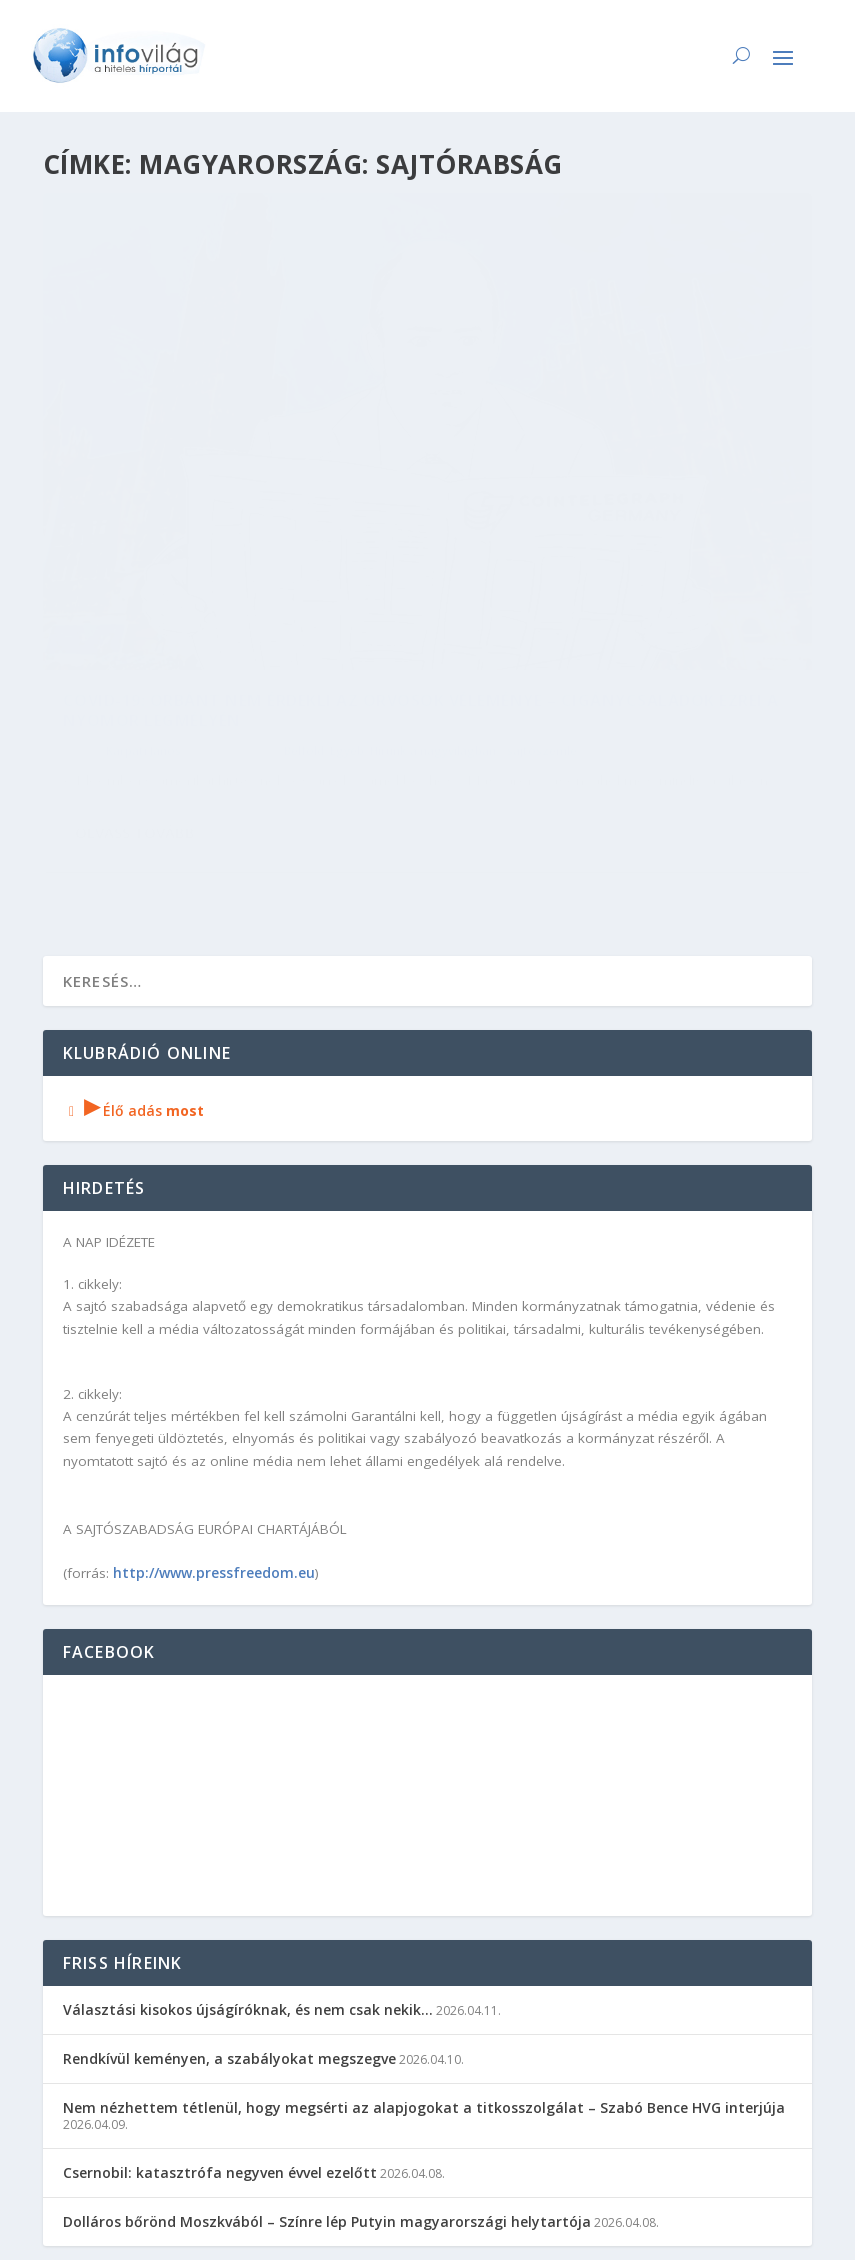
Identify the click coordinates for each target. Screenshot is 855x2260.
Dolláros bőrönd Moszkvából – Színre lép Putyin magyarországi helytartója (327, 2070)
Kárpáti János (143, 564)
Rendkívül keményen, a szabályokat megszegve (229, 1907)
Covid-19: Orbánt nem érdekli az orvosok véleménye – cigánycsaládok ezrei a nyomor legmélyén (213, 502)
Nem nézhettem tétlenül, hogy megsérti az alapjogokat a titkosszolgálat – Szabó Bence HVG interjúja (424, 1956)
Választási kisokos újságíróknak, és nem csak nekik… (248, 1858)
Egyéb (347, 564)
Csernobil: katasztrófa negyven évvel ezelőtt (220, 2021)
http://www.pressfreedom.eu (214, 1421)
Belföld (304, 564)
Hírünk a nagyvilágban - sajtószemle (166, 584)
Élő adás (134, 959)
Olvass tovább (135, 717)
